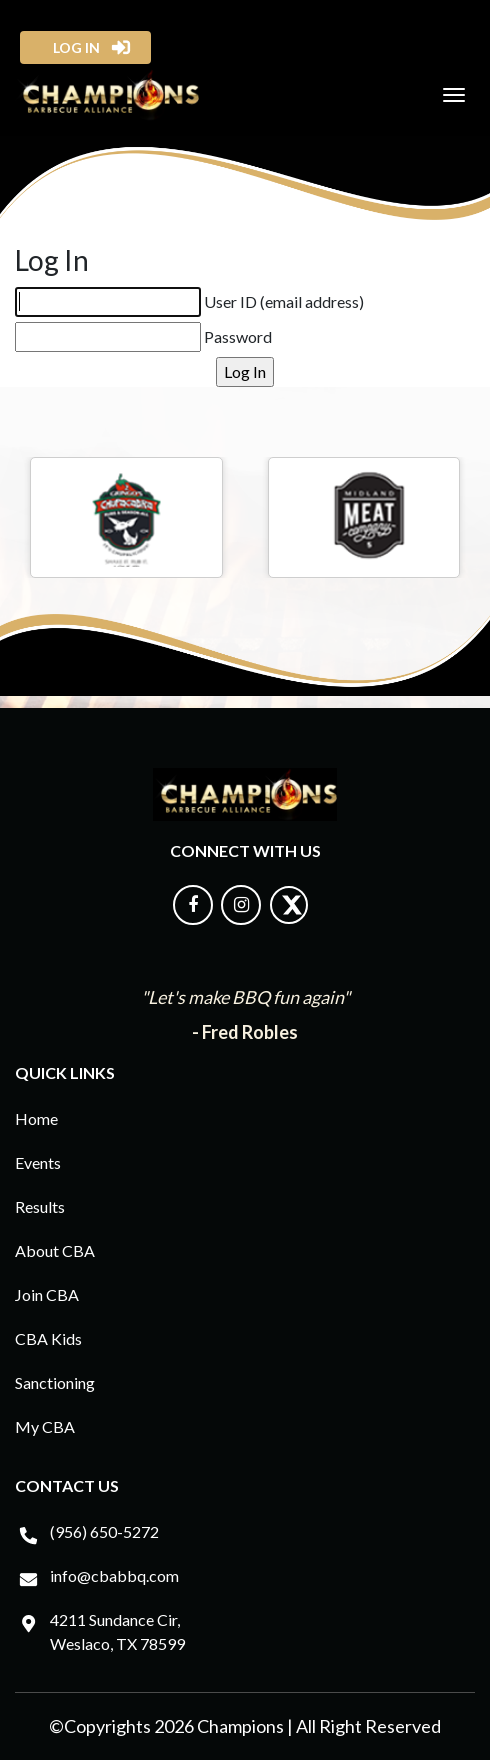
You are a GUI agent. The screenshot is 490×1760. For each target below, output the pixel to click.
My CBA (45, 1426)
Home (36, 1118)
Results (40, 1206)
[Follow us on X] (289, 918)
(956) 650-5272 (104, 1531)
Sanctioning (55, 1382)
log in (70, 47)
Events (38, 1162)
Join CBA (47, 1294)
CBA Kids (48, 1338)
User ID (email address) (284, 301)
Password (238, 336)
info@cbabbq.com (114, 1575)
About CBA (55, 1250)
